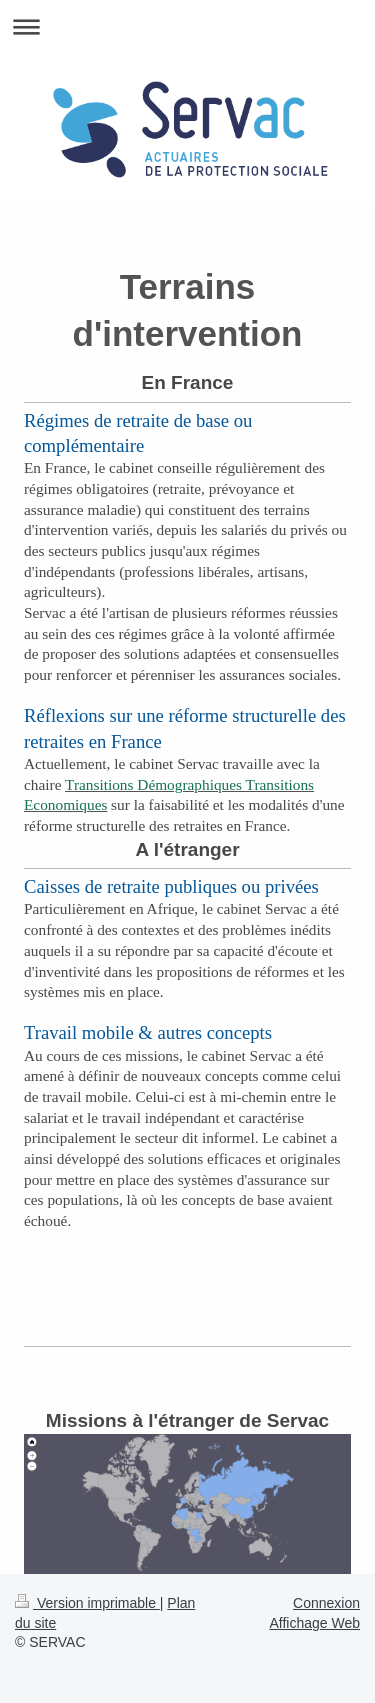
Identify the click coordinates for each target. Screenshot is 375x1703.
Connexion (326, 1603)
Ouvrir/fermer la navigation (187, 26)
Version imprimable (87, 1603)
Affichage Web (314, 1623)
